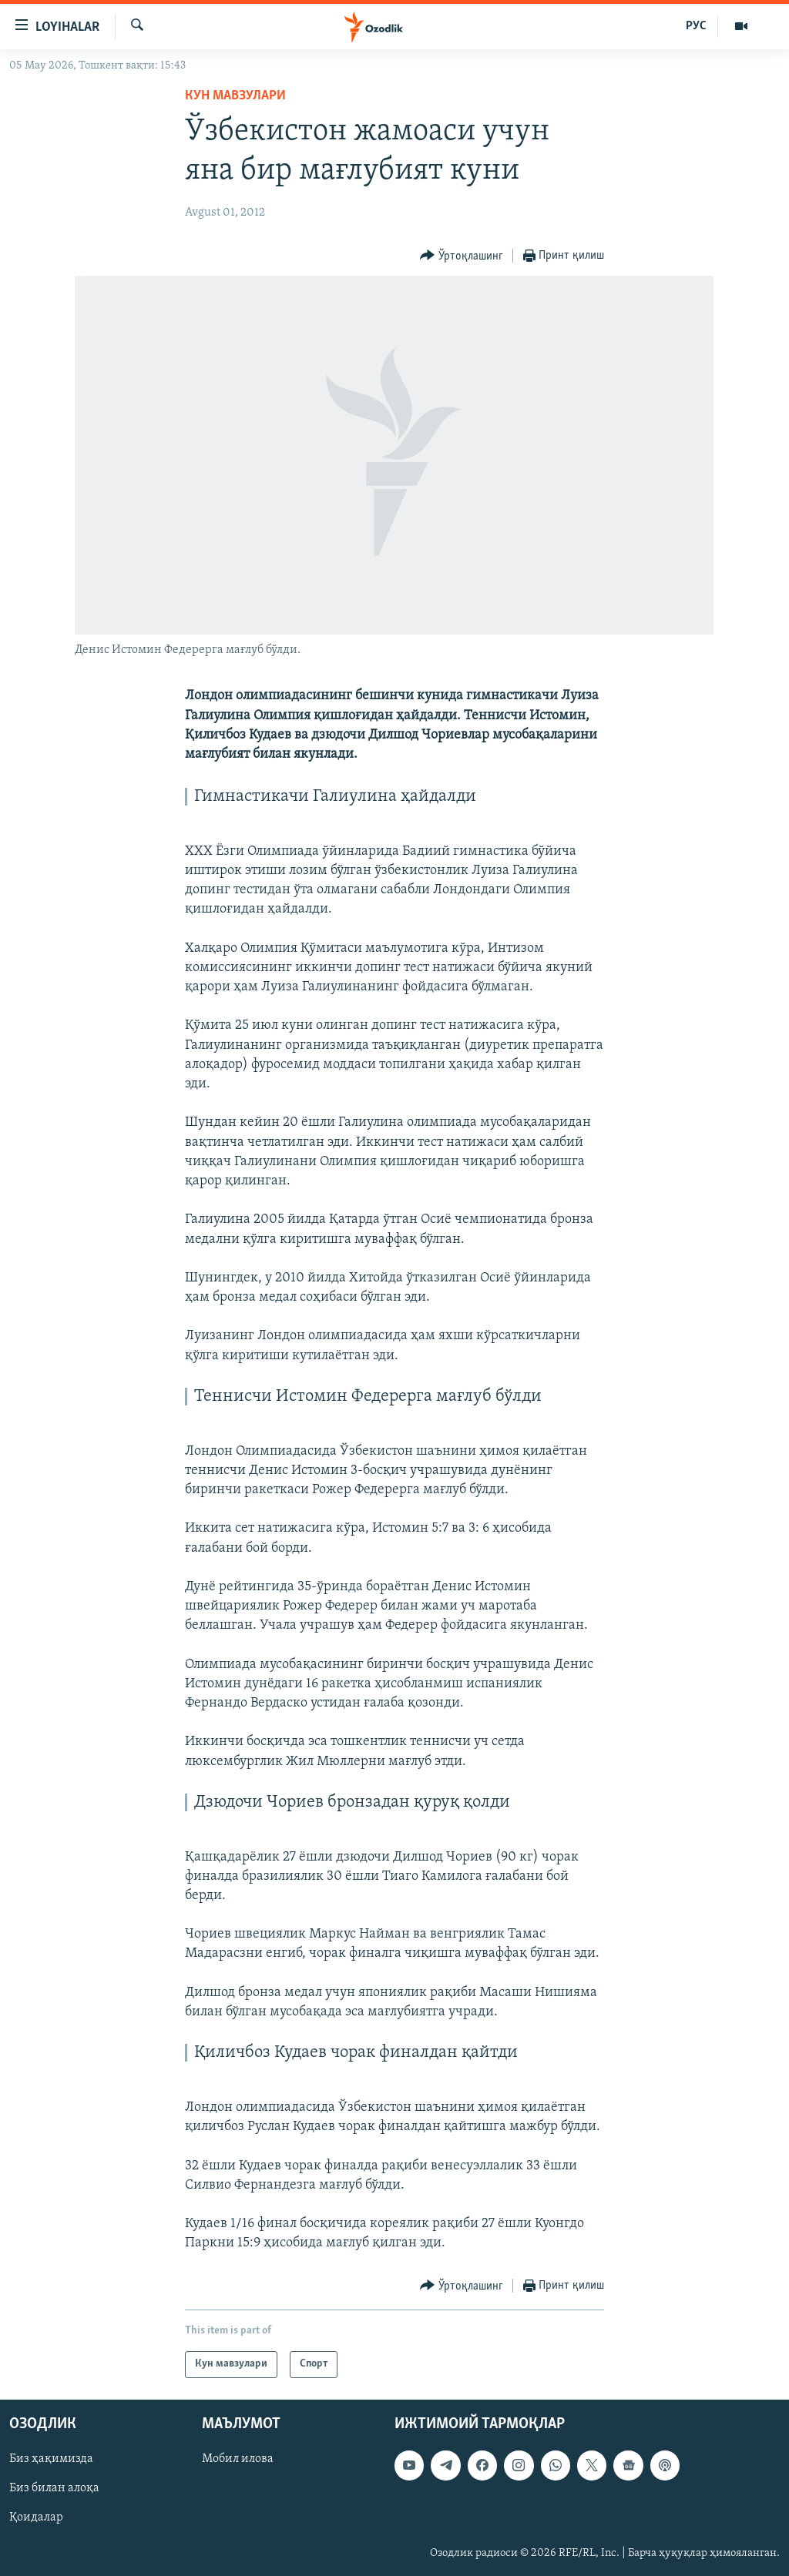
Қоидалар (36, 2517)
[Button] (461, 256)
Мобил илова (238, 2459)
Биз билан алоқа (54, 2488)
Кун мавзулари (235, 96)
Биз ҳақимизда (51, 2459)
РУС (696, 26)
